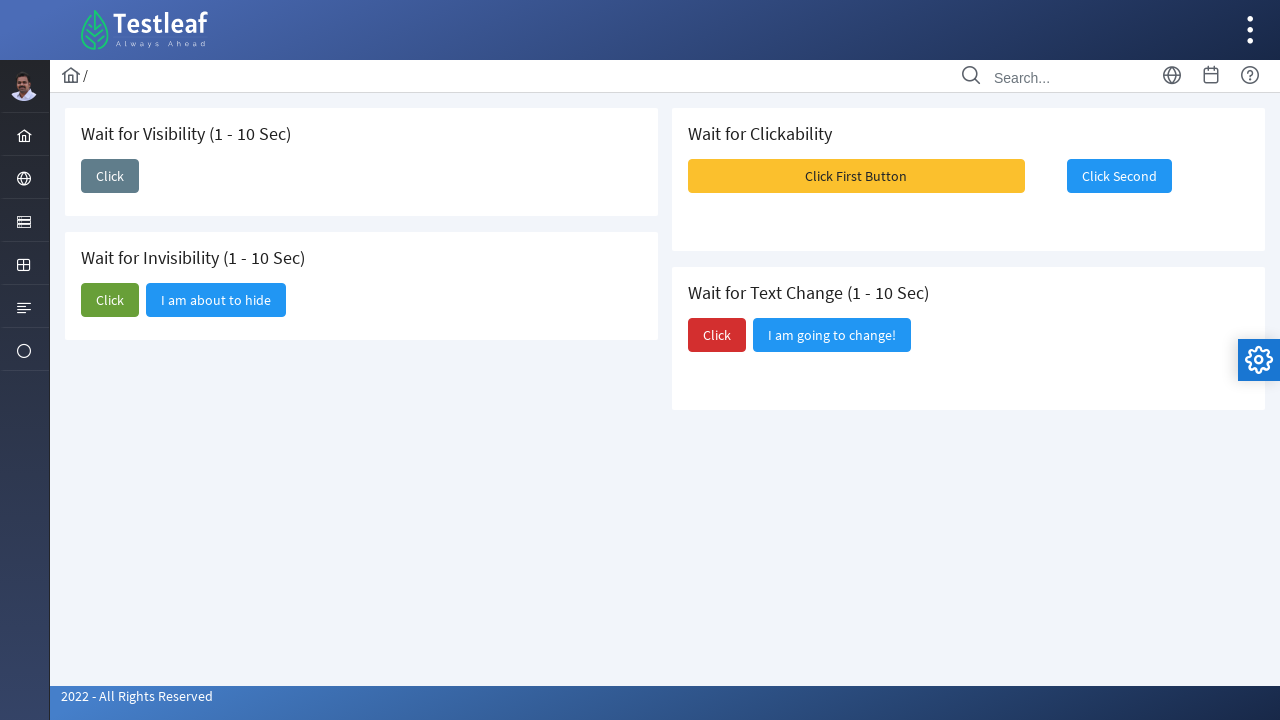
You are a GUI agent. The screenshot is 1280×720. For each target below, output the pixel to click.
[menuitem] (24, 134)
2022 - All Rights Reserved (137, 696)
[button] (110, 176)
